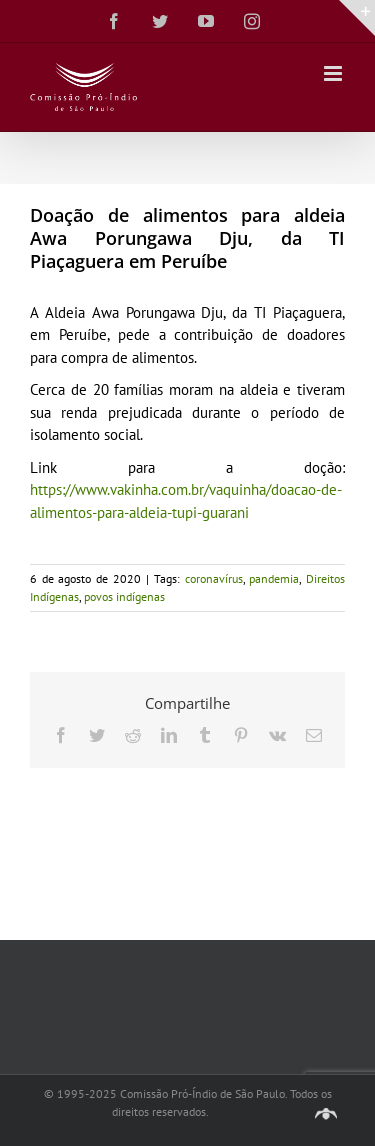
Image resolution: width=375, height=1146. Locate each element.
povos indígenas (124, 596)
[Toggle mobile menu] (334, 73)
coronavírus (214, 578)
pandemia (274, 578)
